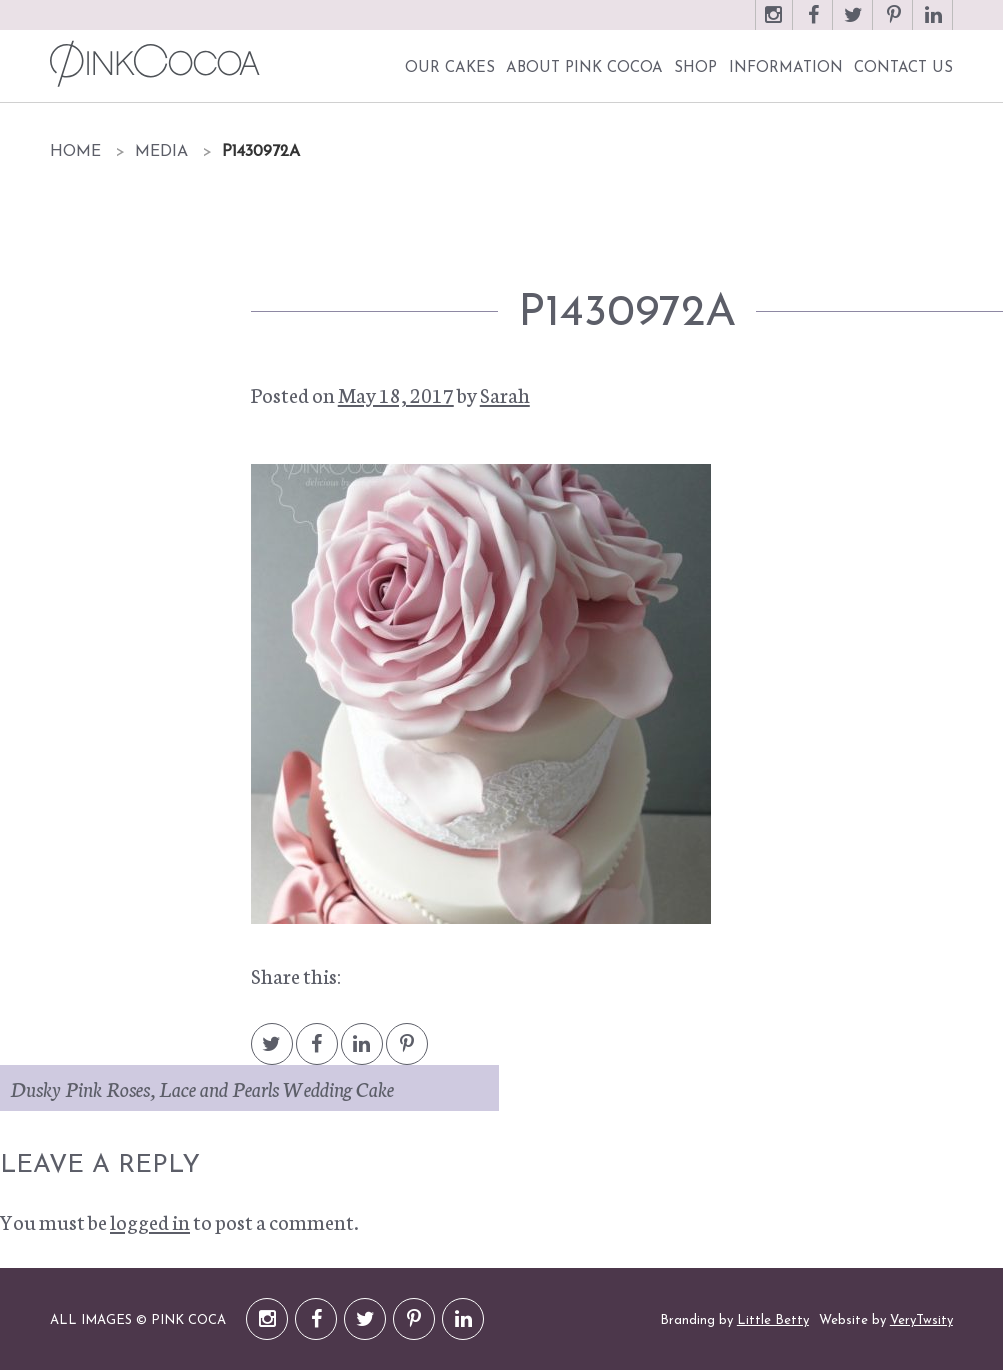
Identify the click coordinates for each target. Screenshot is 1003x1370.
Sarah (505, 394)
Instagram (774, 24)
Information (786, 68)
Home (75, 152)
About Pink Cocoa (584, 68)
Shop (695, 68)
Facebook (814, 24)
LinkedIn (934, 24)
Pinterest (894, 24)
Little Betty (773, 1320)
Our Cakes (450, 68)
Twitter (854, 24)
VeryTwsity (921, 1320)
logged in (150, 1221)
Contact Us (903, 68)
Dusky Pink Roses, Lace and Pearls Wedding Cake (202, 1088)
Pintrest (407, 1053)
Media (161, 152)
